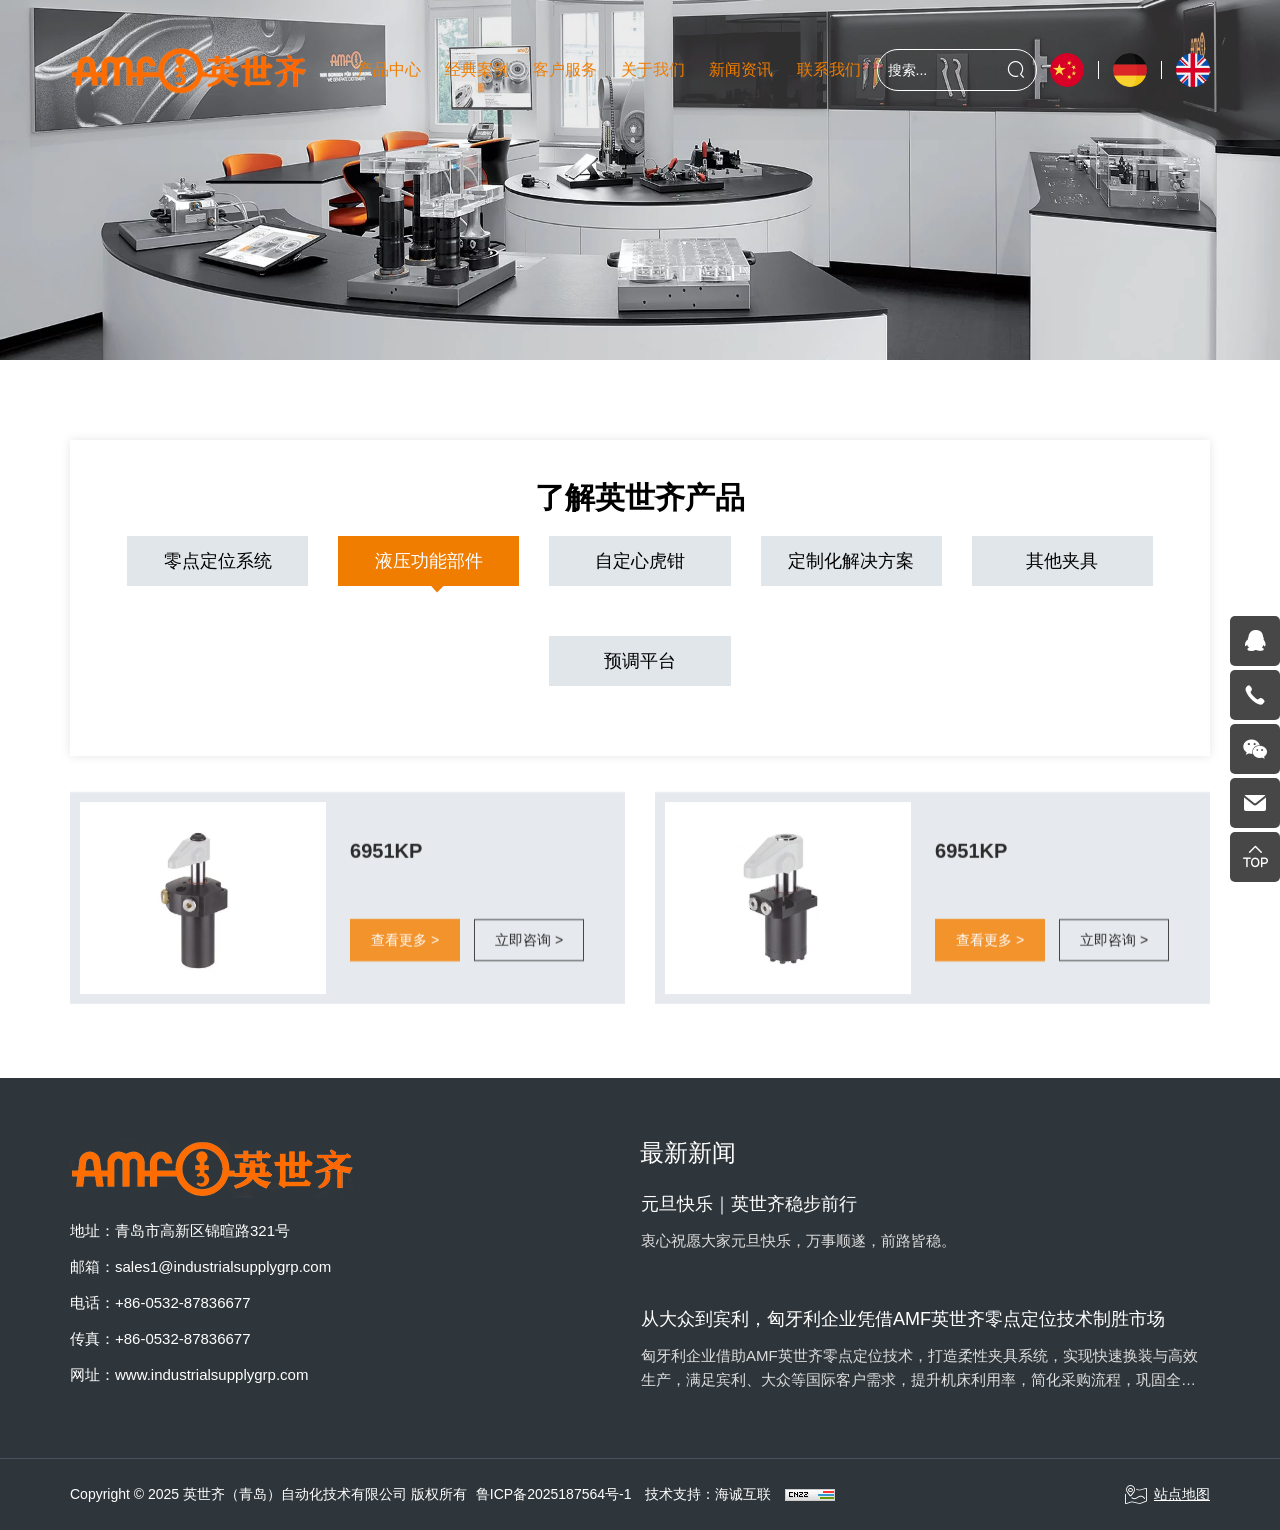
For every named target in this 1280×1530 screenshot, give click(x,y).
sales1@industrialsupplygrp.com (223, 1266)
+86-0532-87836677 (183, 1302)
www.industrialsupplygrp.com (211, 1374)
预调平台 (640, 661)
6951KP (386, 865)
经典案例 (477, 69)
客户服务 (565, 69)
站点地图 (1167, 1495)
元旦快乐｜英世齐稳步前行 (749, 1204)
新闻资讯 (741, 69)
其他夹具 (1062, 561)
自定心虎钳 (640, 561)
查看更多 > (405, 954)
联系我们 (829, 69)
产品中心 (389, 69)
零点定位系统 (218, 561)
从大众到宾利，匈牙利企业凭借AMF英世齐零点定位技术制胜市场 (903, 1319)
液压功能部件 (429, 561)
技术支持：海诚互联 (708, 1494)
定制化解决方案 (851, 561)
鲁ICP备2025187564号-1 (554, 1494)
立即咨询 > (529, 954)
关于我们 (653, 69)
